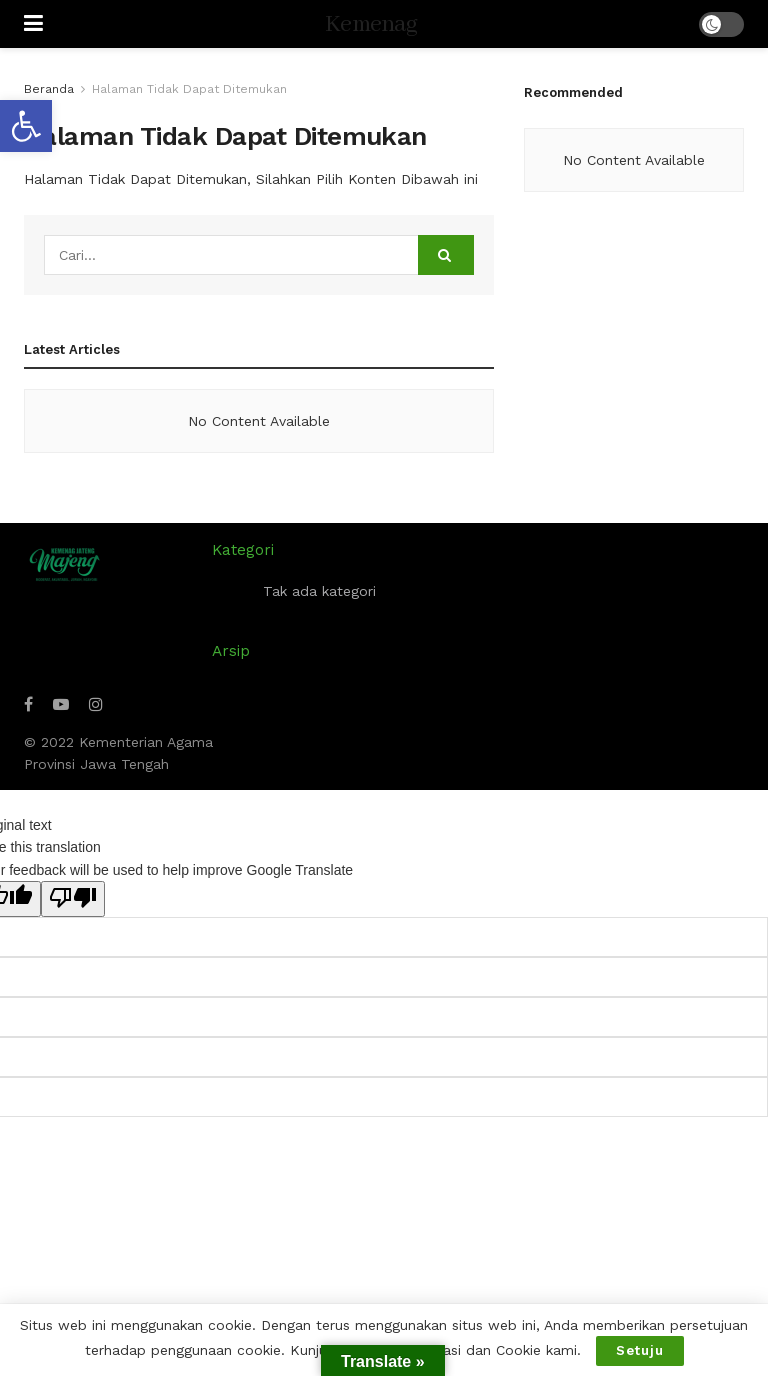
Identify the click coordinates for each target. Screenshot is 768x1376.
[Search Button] (446, 255)
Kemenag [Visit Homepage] (371, 24)
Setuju (640, 1350)
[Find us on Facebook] (28, 704)
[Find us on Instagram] (96, 704)
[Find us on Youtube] (61, 704)
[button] (26, 126)
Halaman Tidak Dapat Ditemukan (189, 89)
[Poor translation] (73, 899)
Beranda (49, 89)
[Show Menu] (33, 24)
